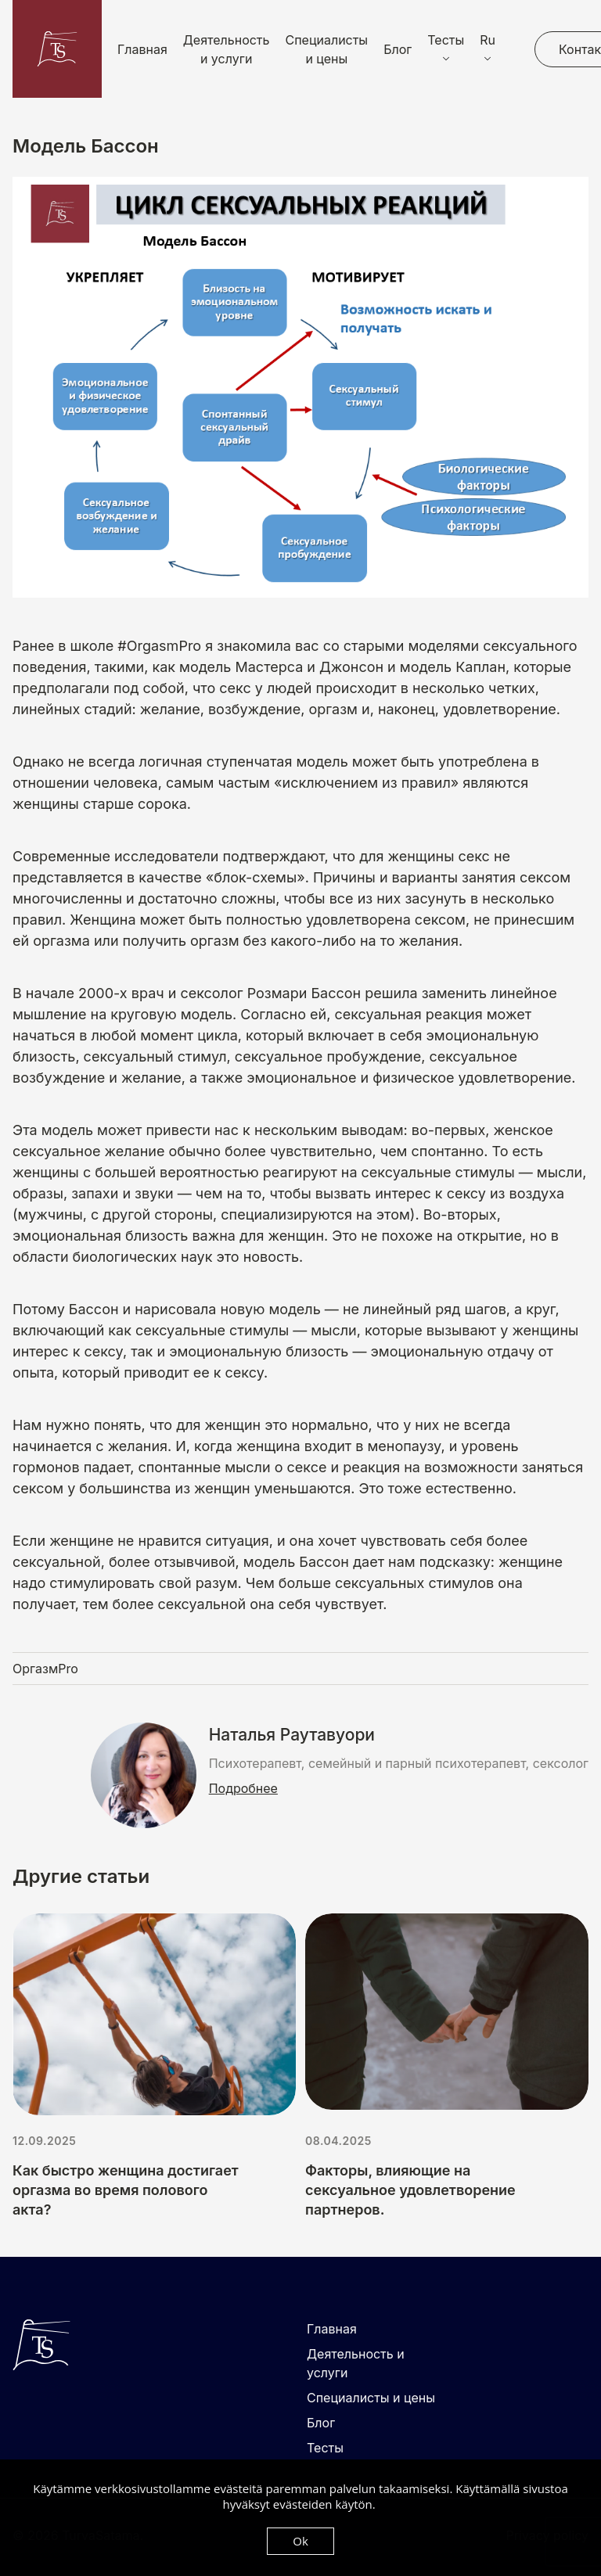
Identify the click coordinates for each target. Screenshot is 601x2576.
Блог (397, 49)
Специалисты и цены (327, 49)
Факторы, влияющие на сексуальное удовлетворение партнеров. (410, 2190)
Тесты (325, 2448)
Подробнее (243, 1788)
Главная (142, 49)
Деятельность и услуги (226, 49)
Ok (300, 2541)
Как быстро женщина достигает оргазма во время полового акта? (126, 2190)
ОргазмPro (45, 1668)
